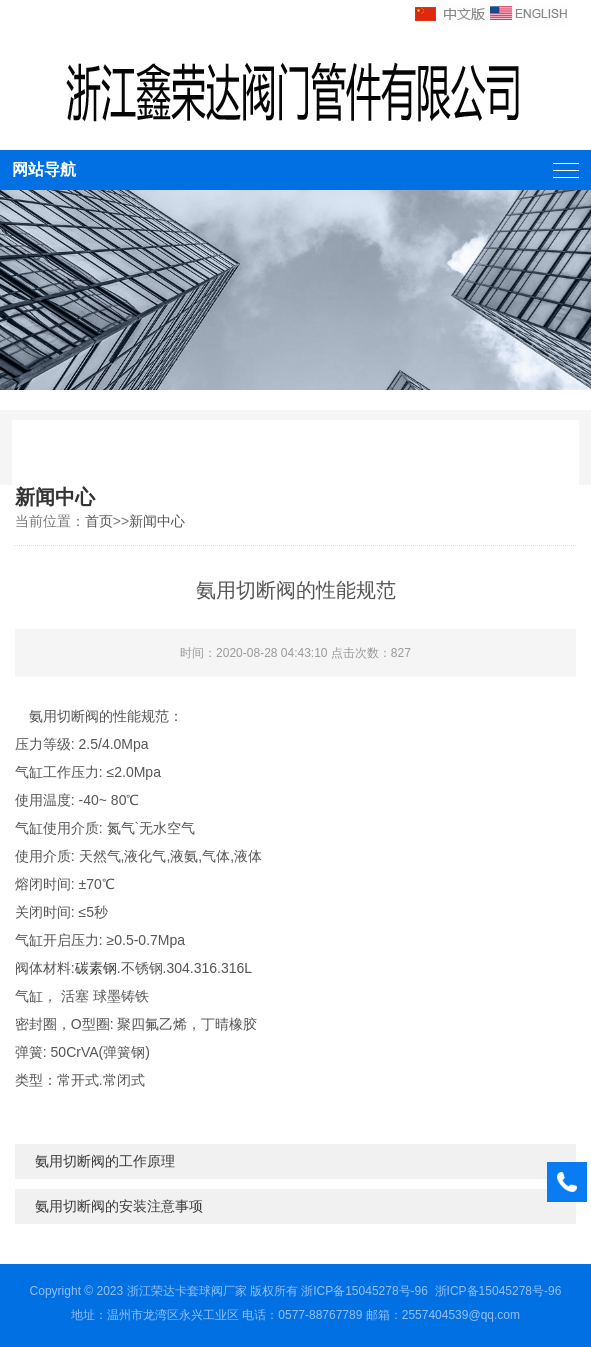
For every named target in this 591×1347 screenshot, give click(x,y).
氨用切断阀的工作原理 (105, 1161)
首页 (99, 521)
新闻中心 (157, 521)
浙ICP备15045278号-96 (364, 1291)
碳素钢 (96, 968)
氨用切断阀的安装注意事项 (119, 1206)
